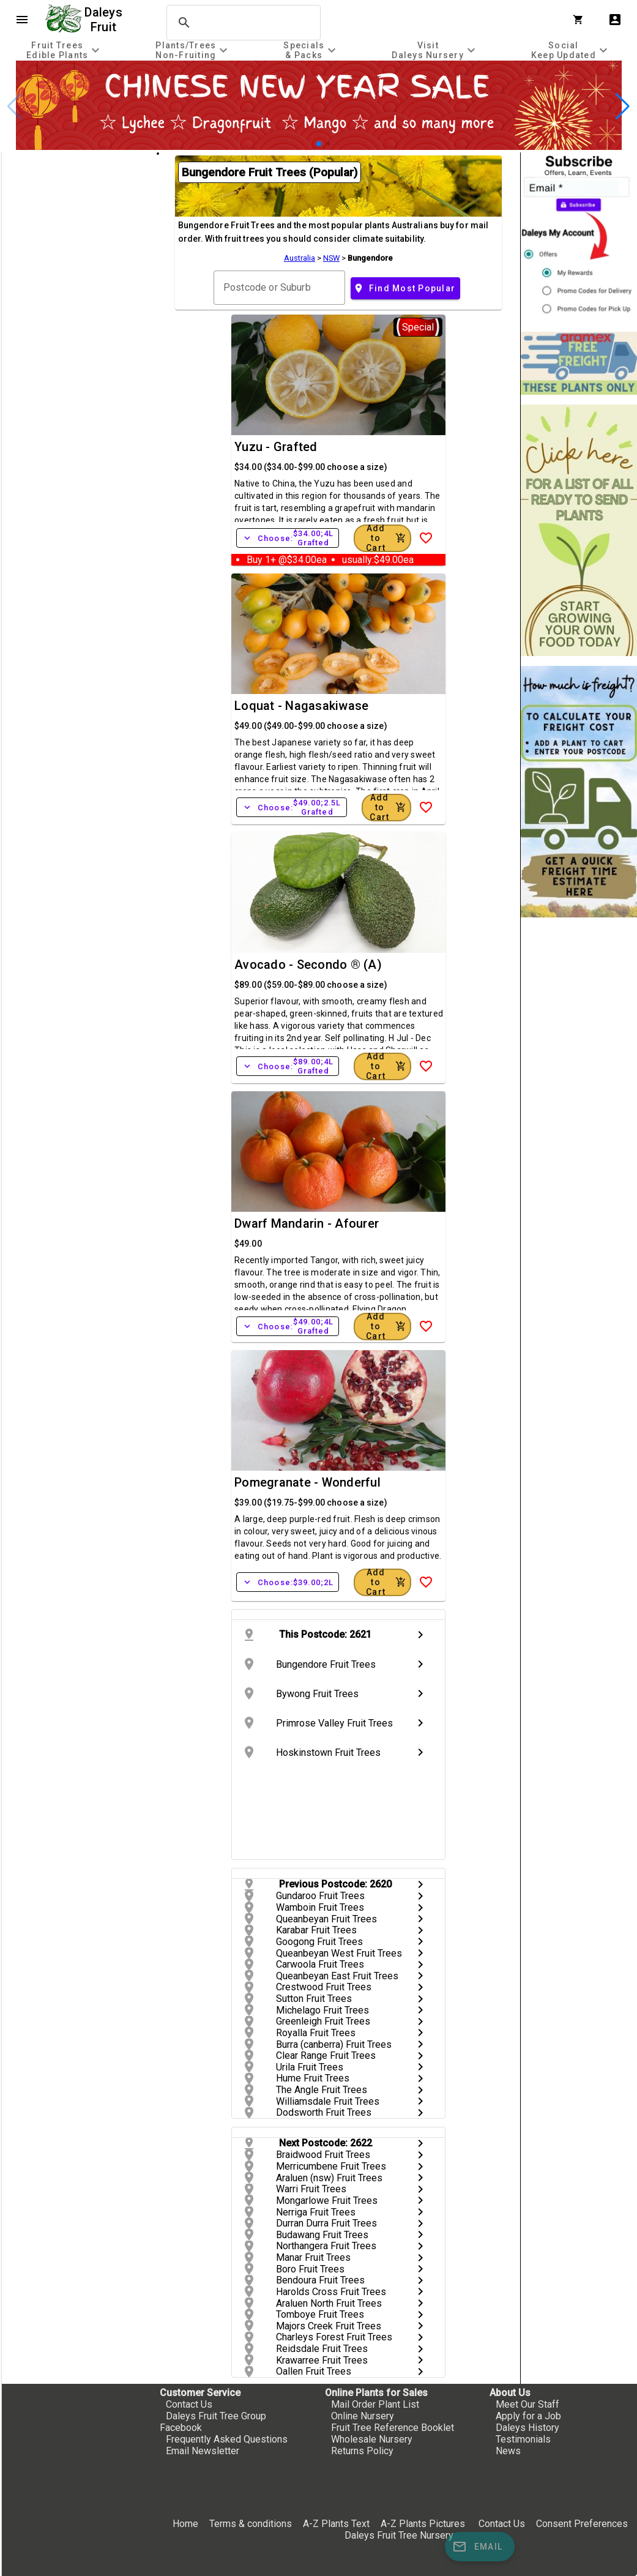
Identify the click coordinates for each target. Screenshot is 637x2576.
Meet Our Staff (527, 2404)
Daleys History (527, 2427)
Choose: (287, 538)
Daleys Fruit (104, 19)
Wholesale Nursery (371, 2439)
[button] (318, 143)
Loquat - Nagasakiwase (301, 705)
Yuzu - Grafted (276, 446)
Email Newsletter (202, 2451)
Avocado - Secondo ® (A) (308, 964)
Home (185, 2523)
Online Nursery (362, 2416)
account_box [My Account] (615, 19)
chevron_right (420, 1634)
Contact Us (189, 2404)
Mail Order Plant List (375, 2404)
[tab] (64, 50)
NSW (331, 258)
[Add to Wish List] (426, 538)
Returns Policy (362, 2451)
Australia (299, 258)
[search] (241, 22)
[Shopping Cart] (580, 20)
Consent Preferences (582, 2523)
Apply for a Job (528, 2416)
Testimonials (523, 2439)
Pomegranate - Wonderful (307, 1482)
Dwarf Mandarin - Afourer (306, 1223)
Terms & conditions (251, 2523)
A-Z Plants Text (336, 2523)
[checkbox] (78, 204)
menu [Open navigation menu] (22, 19)
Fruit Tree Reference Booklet (392, 2427)
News (508, 2451)
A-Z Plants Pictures (423, 2523)
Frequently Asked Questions (227, 2439)
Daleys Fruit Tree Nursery (399, 2535)
